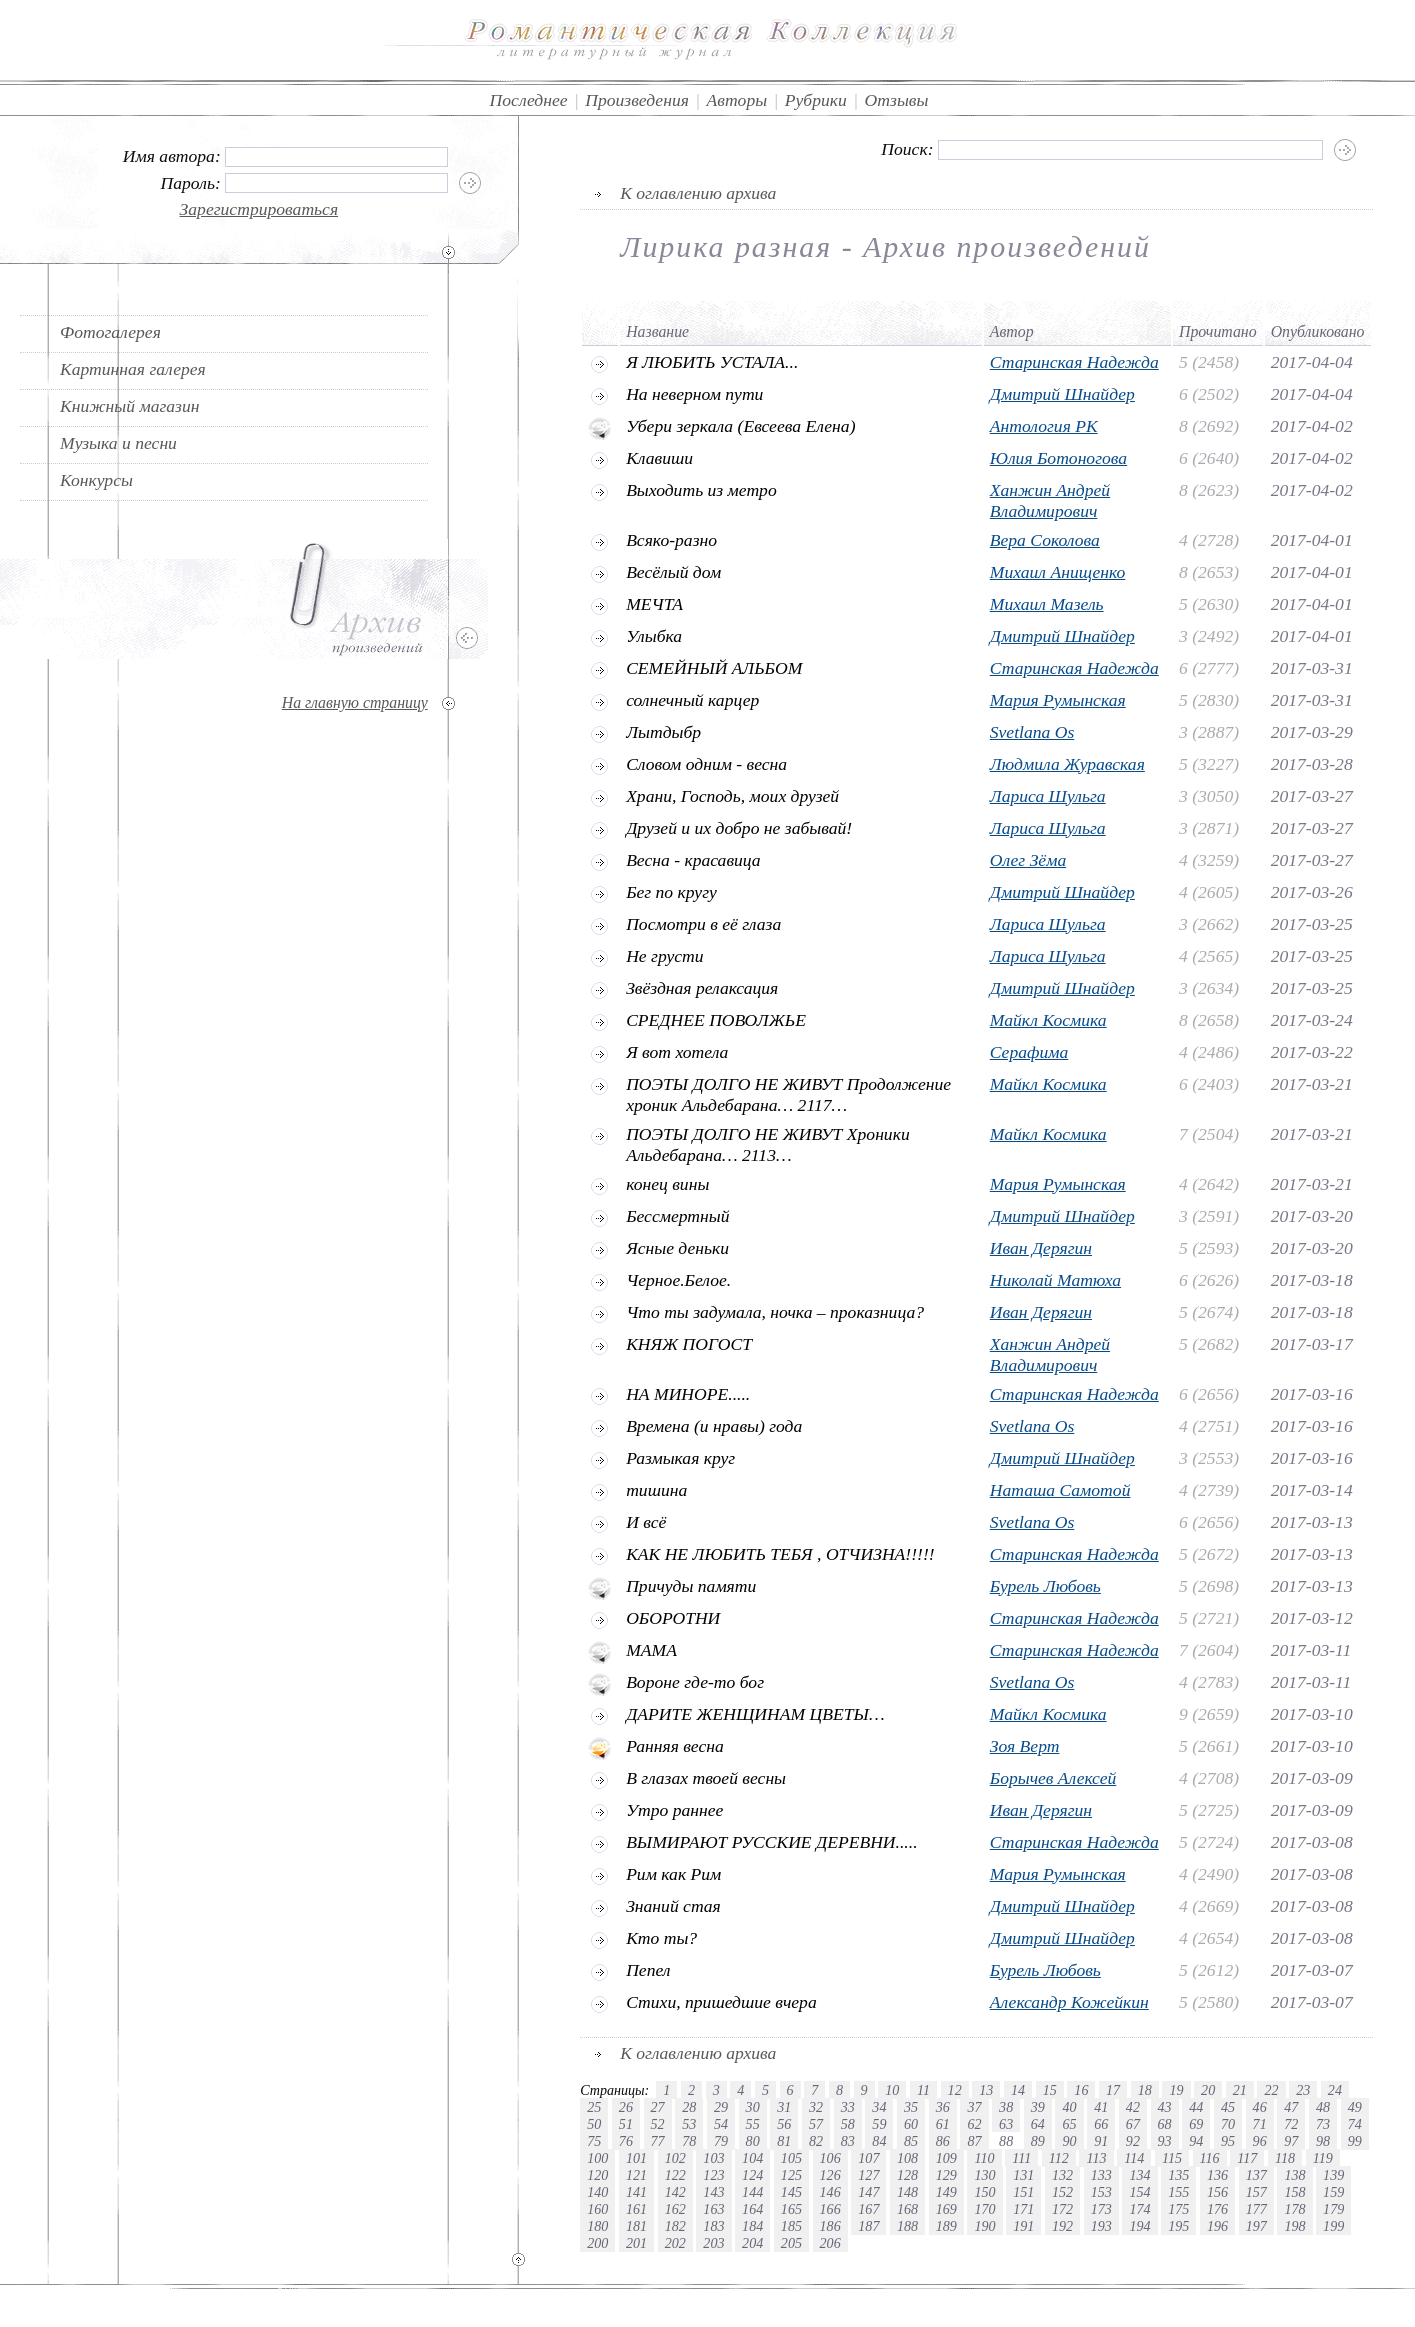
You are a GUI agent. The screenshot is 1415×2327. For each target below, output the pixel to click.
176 (1217, 2209)
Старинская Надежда (1074, 362)
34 (879, 2107)
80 (753, 2141)
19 (1176, 2090)
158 (1294, 2192)
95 (1228, 2141)
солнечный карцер (692, 700)
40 (1069, 2107)
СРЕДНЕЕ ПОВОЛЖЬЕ (716, 1020)
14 (1018, 2090)
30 (753, 2107)
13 (986, 2090)
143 (713, 2192)
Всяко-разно (671, 540)
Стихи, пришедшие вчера (721, 2002)
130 (984, 2175)
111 (1021, 2158)
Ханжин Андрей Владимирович (1050, 500)
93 (1165, 2141)
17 (1113, 2090)
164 (752, 2209)
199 (1333, 2226)
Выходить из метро (701, 490)
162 (675, 2209)
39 (1038, 2107)
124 (752, 2175)
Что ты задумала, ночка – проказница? (775, 1312)
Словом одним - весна (706, 764)
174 (1139, 2209)
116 (1210, 2158)
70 (1228, 2124)
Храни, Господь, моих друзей (732, 796)
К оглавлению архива (698, 193)
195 (1178, 2226)
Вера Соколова (1045, 540)
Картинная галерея (133, 369)
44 (1196, 2107)
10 (892, 2090)
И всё (646, 1522)
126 (830, 2175)
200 (597, 2243)
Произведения (637, 100)
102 (675, 2158)
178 (1294, 2209)
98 (1323, 2141)
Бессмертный (677, 1216)
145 (791, 2192)
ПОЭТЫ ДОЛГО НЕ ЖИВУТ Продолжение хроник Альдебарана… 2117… (788, 1094)
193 (1101, 2226)
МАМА (651, 1650)
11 (923, 2090)
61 (943, 2124)
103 (713, 2158)
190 (984, 2226)
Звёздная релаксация (702, 988)
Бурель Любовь (1045, 1586)
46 (1260, 2107)
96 (1260, 2141)
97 (1291, 2141)
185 (791, 2226)
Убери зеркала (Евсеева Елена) (740, 426)
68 (1165, 2124)
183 (713, 2226)
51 (626, 2124)
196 (1217, 2226)
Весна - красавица (693, 860)
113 (1096, 2158)
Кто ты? (661, 1938)
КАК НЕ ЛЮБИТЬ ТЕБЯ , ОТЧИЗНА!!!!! (780, 1554)
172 (1062, 2209)
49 (1355, 2107)
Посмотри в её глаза (703, 924)
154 (1139, 2192)
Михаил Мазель (1047, 604)
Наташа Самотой (1060, 1490)
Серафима (1029, 1052)
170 (984, 2209)
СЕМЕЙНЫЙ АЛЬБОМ (714, 668)
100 (597, 2158)
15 (1050, 2090)
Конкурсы (96, 480)
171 (1023, 2209)
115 (1172, 2158)
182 (675, 2226)
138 (1294, 2175)
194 (1139, 2226)
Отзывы (896, 100)
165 (791, 2209)
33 (848, 2107)
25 (594, 2107)
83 (848, 2141)
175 (1178, 2209)
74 (1355, 2124)
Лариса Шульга (1048, 796)
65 (1069, 2124)
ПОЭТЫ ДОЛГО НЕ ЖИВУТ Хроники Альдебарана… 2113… (768, 1144)
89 (1038, 2141)
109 (946, 2158)
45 (1228, 2107)
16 (1081, 2090)
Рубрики (816, 100)
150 (984, 2192)
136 (1217, 2175)
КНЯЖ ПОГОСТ (689, 1344)
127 (868, 2175)
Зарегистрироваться (259, 209)
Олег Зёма (1028, 860)
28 (689, 2107)
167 (868, 2209)
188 (907, 2226)
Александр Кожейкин (1069, 2002)
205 (791, 2243)
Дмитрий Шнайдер (1062, 394)
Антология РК (1044, 426)
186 (830, 2226)
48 (1323, 2107)
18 (1145, 2090)
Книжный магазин (130, 406)
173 (1101, 2209)
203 (713, 2243)
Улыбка (654, 636)
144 (752, 2192)
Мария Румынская (1058, 700)
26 (626, 2107)
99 (1355, 2141)
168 (907, 2209)
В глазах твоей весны (706, 1778)
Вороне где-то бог (695, 1682)
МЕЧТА (654, 604)
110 (984, 2158)
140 (597, 2192)
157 (1256, 2192)
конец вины (667, 1184)
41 (1101, 2107)
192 (1062, 2226)
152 (1062, 2192)
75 (594, 2141)
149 (946, 2192)
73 (1323, 2124)
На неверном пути (694, 394)
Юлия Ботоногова (1058, 458)
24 (1335, 2090)
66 (1101, 2124)
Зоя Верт (1025, 1746)
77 (658, 2141)
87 (974, 2141)
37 (974, 2107)
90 (1069, 2141)
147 (868, 2192)
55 (753, 2124)
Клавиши (659, 458)
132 (1062, 2175)
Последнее (529, 100)
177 (1256, 2209)
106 (830, 2158)
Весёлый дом (673, 572)
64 (1038, 2124)
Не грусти (664, 956)
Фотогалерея (110, 332)
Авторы (737, 100)
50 (594, 2124)
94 (1196, 2141)
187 (868, 2226)
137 (1256, 2175)
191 (1023, 2226)
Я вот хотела (677, 1052)
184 (752, 2226)
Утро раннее (674, 1810)
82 (816, 2141)
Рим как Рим (673, 1874)
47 (1291, 2107)
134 (1139, 2175)
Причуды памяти (691, 1586)
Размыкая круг (680, 1458)
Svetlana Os (1032, 732)
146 (830, 2192)
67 (1133, 2124)
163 (713, 2209)
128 (907, 2175)
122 (675, 2175)
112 (1059, 2158)
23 (1303, 2090)
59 (879, 2124)
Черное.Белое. (678, 1280)
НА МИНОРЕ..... (688, 1394)
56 (784, 2124)
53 (689, 2124)
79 (721, 2141)
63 (1006, 2124)
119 (1323, 2158)
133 (1101, 2175)
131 (1023, 2175)
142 (675, 2192)
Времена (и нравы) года (714, 1426)
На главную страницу (355, 702)
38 (1006, 2107)
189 (946, 2226)
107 (868, 2158)
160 (597, 2209)
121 (636, 2175)
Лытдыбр (663, 732)
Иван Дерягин (1041, 1248)
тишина (656, 1490)
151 (1023, 2192)
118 (1285, 2158)
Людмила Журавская (1067, 764)
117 (1247, 2158)
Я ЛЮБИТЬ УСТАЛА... (712, 362)
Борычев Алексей (1053, 1778)
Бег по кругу (671, 892)
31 (784, 2107)
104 (752, 2158)
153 (1101, 2192)
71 (1260, 2124)
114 (1134, 2158)
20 (1208, 2090)
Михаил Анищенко (1058, 572)
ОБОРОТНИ (673, 1618)
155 (1178, 2192)
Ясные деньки (677, 1248)
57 (816, 2124)
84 (879, 2141)
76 (626, 2141)
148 (907, 2192)
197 (1256, 2226)
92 (1133, 2141)
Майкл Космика (1048, 1020)
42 (1133, 2107)
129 (946, 2175)
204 (752, 2243)
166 (830, 2209)
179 (1333, 2209)
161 (636, 2209)
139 (1333, 2175)
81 (784, 2141)
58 (848, 2124)
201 (636, 2243)
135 (1178, 2175)
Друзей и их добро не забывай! (739, 828)
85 (911, 2141)
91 (1101, 2141)
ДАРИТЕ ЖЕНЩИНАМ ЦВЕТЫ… (755, 1714)
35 (911, 2107)
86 (943, 2141)
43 (1165, 2107)
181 (636, 2226)
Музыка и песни (118, 443)
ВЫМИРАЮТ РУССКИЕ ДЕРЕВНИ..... (771, 1842)
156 (1217, 2192)
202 (675, 2243)
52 (658, 2124)
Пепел (648, 1970)
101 (636, 2158)
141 (636, 2192)
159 (1333, 2192)
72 (1291, 2124)
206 (830, 2243)
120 (597, 2175)
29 (721, 2107)
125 (791, 2175)
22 (1271, 2090)
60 (911, 2124)
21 (1240, 2090)
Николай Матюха (1055, 1280)
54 (721, 2124)
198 (1294, 2226)
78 (689, 2141)
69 (1196, 2124)
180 (597, 2226)
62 (974, 2124)
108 (907, 2158)
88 (1006, 2141)
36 (943, 2107)
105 (791, 2158)
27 (658, 2107)
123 (713, 2175)
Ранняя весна (675, 1746)
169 (946, 2209)
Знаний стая (673, 1906)
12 (955, 2090)
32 (816, 2107)
